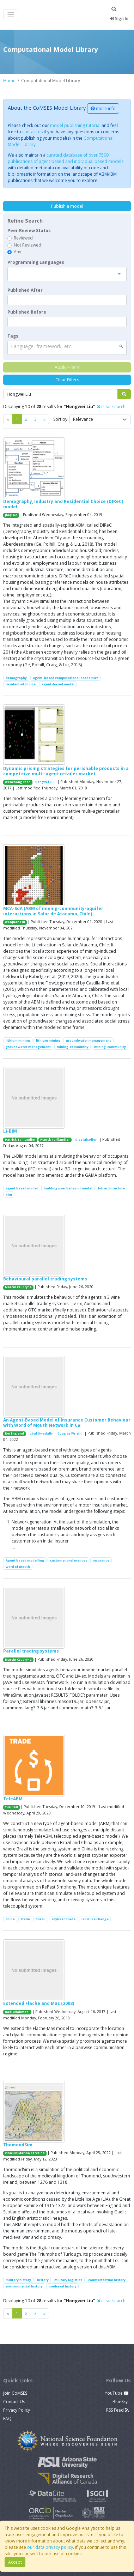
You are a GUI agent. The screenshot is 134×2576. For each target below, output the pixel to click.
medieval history (63, 2286)
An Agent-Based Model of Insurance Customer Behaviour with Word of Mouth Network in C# (66, 1422)
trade (25, 1919)
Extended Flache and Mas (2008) (38, 2003)
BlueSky (120, 2402)
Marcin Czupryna (18, 1287)
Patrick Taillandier (20, 1139)
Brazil (40, 1919)
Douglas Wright (69, 1433)
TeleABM (13, 1799)
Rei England (14, 1433)
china (10, 1919)
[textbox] (67, 300)
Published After (25, 290)
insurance (101, 1560)
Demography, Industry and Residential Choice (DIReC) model (63, 503)
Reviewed (23, 238)
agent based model (22, 1188)
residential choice (21, 684)
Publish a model (67, 206)
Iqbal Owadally (41, 1433)
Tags (12, 336)
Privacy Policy (16, 2410)
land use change (95, 1919)
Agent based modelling (25, 1560)
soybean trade (63, 1919)
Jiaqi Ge (11, 515)
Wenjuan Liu (15, 922)
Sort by (60, 419)
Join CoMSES (15, 2393)
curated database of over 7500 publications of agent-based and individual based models (65, 158)
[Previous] (44, 419)
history (43, 2280)
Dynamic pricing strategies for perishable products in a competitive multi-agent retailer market (66, 770)
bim (9, 1194)
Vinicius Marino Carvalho (25, 2153)
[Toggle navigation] (10, 15)
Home (9, 81)
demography (16, 677)
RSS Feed (117, 2410)
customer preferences (68, 1560)
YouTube (117, 2393)
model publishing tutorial (75, 125)
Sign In (119, 19)
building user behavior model (68, 1188)
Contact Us (14, 2402)
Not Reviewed (27, 245)
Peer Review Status (29, 230)
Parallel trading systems (31, 1651)
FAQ (7, 2419)
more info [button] (103, 108)
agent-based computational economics (65, 677)
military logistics (68, 2280)
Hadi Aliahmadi (17, 2012)
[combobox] (67, 274)
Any (17, 251)
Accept (15, 2562)
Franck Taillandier (55, 1139)
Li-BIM (10, 1131)
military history (18, 2280)
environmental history (24, 2286)
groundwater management (88, 1040)
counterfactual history (107, 2280)
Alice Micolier (86, 1139)
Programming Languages (35, 262)
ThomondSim (17, 2145)
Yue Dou (11, 1807)
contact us (32, 132)
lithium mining (18, 1040)
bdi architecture (111, 1188)
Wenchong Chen (18, 782)
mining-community (73, 1046)
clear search (111, 407)
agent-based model (58, 684)
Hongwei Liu (45, 782)
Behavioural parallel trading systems (45, 1279)
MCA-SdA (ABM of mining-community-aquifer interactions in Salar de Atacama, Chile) (53, 910)
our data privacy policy (50, 2547)
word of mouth (18, 1566)
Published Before (26, 312)
